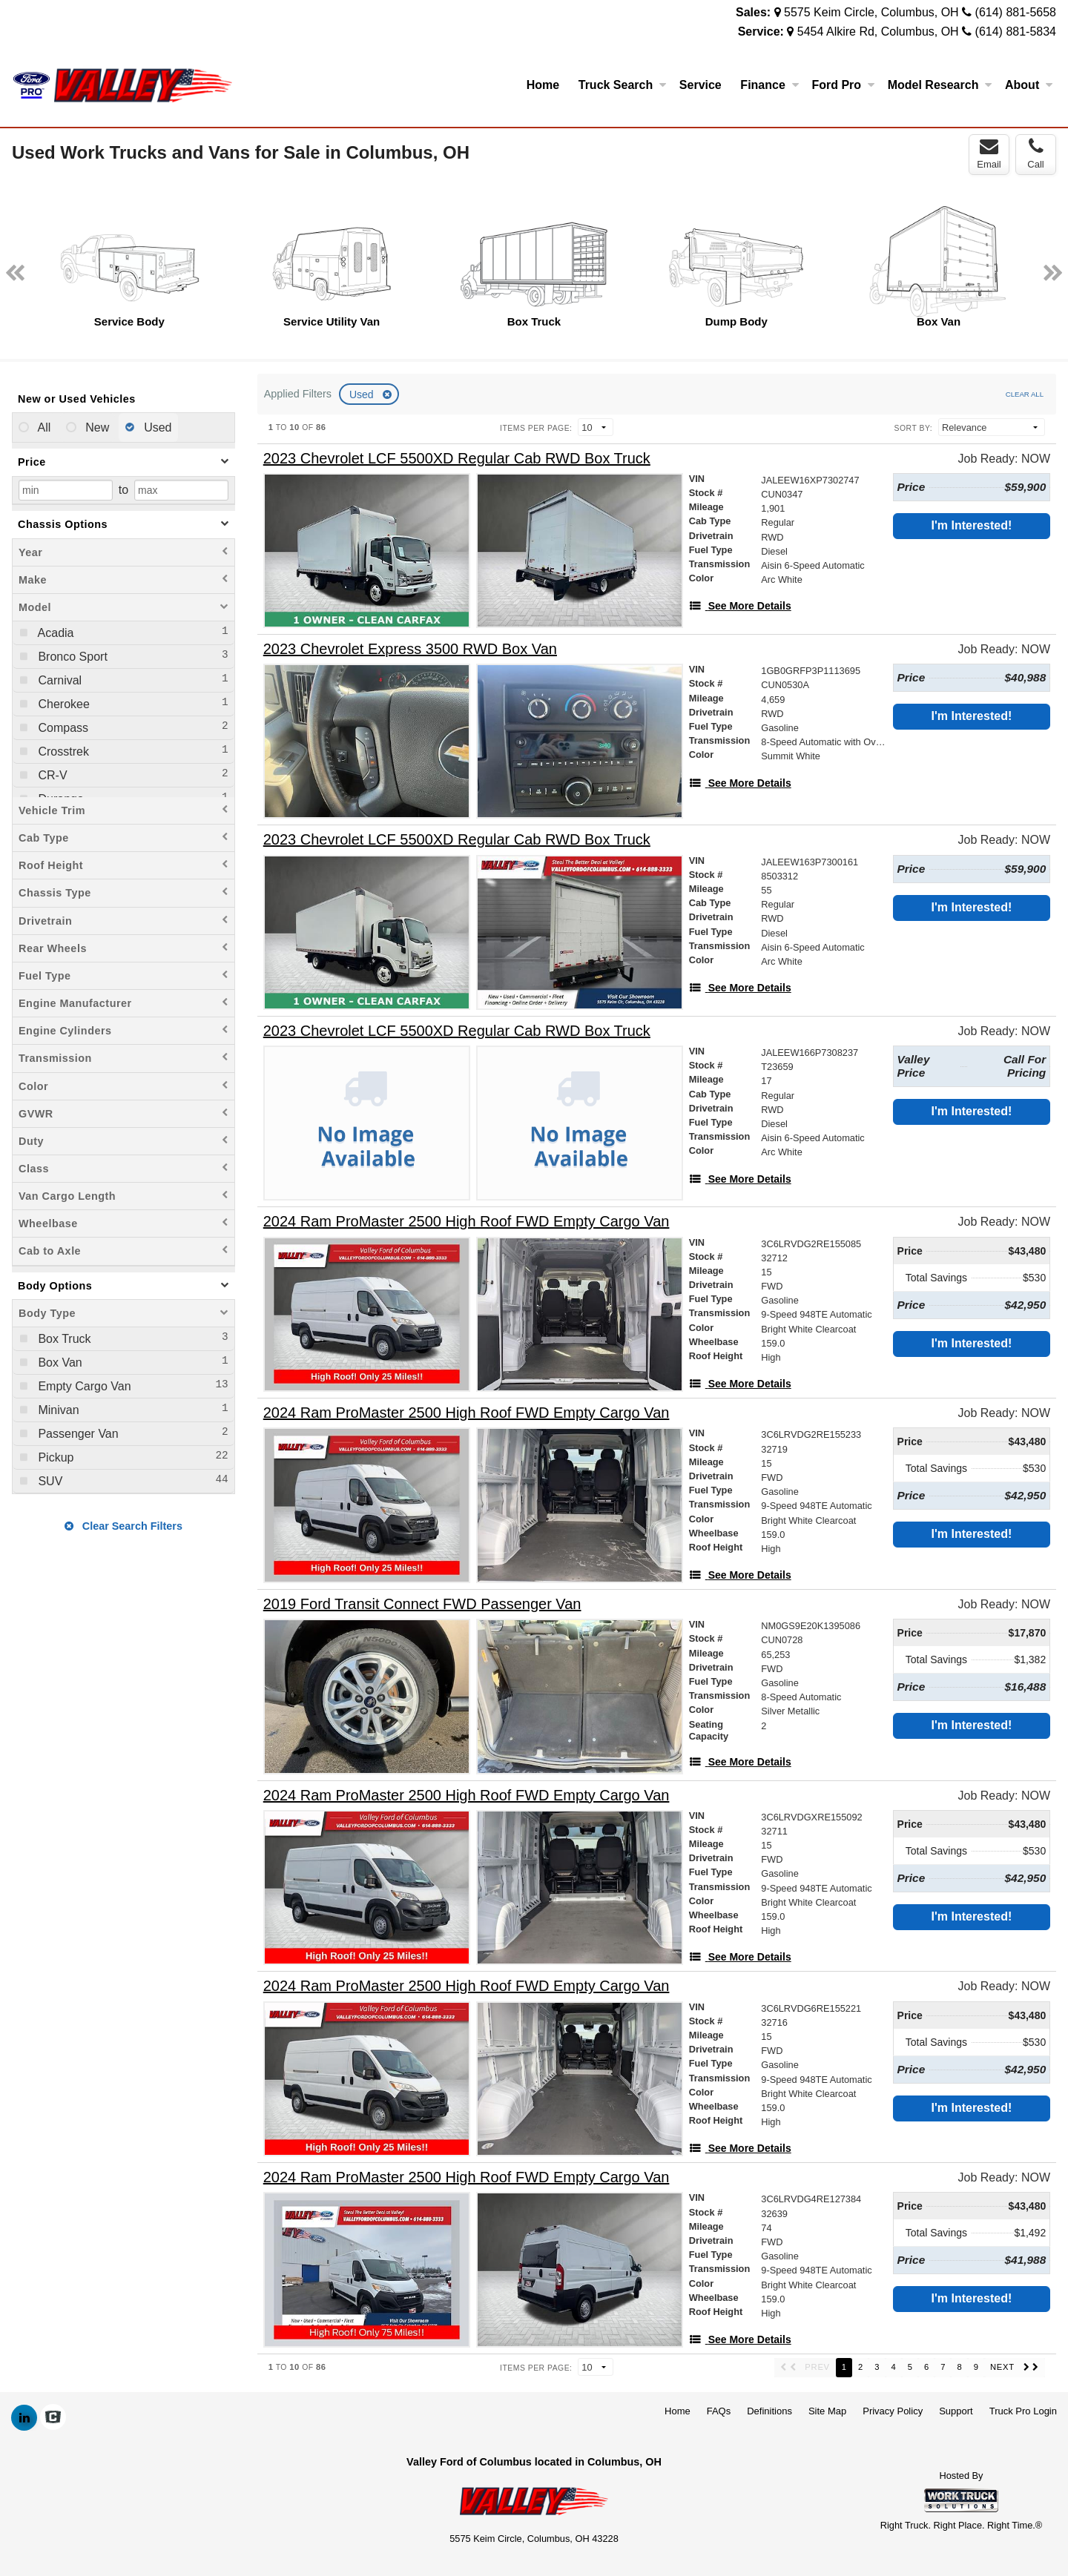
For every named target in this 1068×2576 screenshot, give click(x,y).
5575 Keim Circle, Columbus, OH (871, 12)
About (1028, 85)
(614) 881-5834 (1015, 31)
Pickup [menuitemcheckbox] (54, 1457)
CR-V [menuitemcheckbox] (51, 775)
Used (363, 394)
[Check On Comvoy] (53, 2418)
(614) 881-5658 (1015, 12)
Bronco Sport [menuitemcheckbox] (71, 656)
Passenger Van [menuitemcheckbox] (77, 1433)
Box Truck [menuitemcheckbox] (63, 1338)
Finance (769, 85)
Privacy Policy (893, 2411)
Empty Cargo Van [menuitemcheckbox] (83, 1386)
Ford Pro (842, 85)
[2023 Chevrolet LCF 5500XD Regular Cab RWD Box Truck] (456, 458)
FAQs (719, 2411)
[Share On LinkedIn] (24, 2418)
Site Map (827, 2411)
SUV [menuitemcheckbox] (48, 1481)
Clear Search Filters (123, 1526)
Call (1035, 153)
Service (700, 85)
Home (543, 85)
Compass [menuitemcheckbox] (61, 727)
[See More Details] (740, 606)
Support (956, 2411)
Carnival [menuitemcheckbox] (58, 680)
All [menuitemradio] (42, 427)
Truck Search (622, 85)
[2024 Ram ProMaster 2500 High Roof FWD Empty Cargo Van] (466, 1221)
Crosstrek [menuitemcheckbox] (62, 751)
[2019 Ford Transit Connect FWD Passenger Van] (422, 1604)
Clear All (1025, 394)
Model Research (940, 85)
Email (989, 153)
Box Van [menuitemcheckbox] (58, 1362)
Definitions (769, 2411)
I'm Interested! (972, 525)
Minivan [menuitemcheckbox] (57, 1410)
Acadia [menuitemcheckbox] (54, 633)
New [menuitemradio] (95, 427)
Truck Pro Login (1023, 2411)
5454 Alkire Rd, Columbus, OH (878, 31)
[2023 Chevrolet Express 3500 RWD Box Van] (410, 649)
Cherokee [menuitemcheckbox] (62, 704)
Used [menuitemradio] (156, 427)
